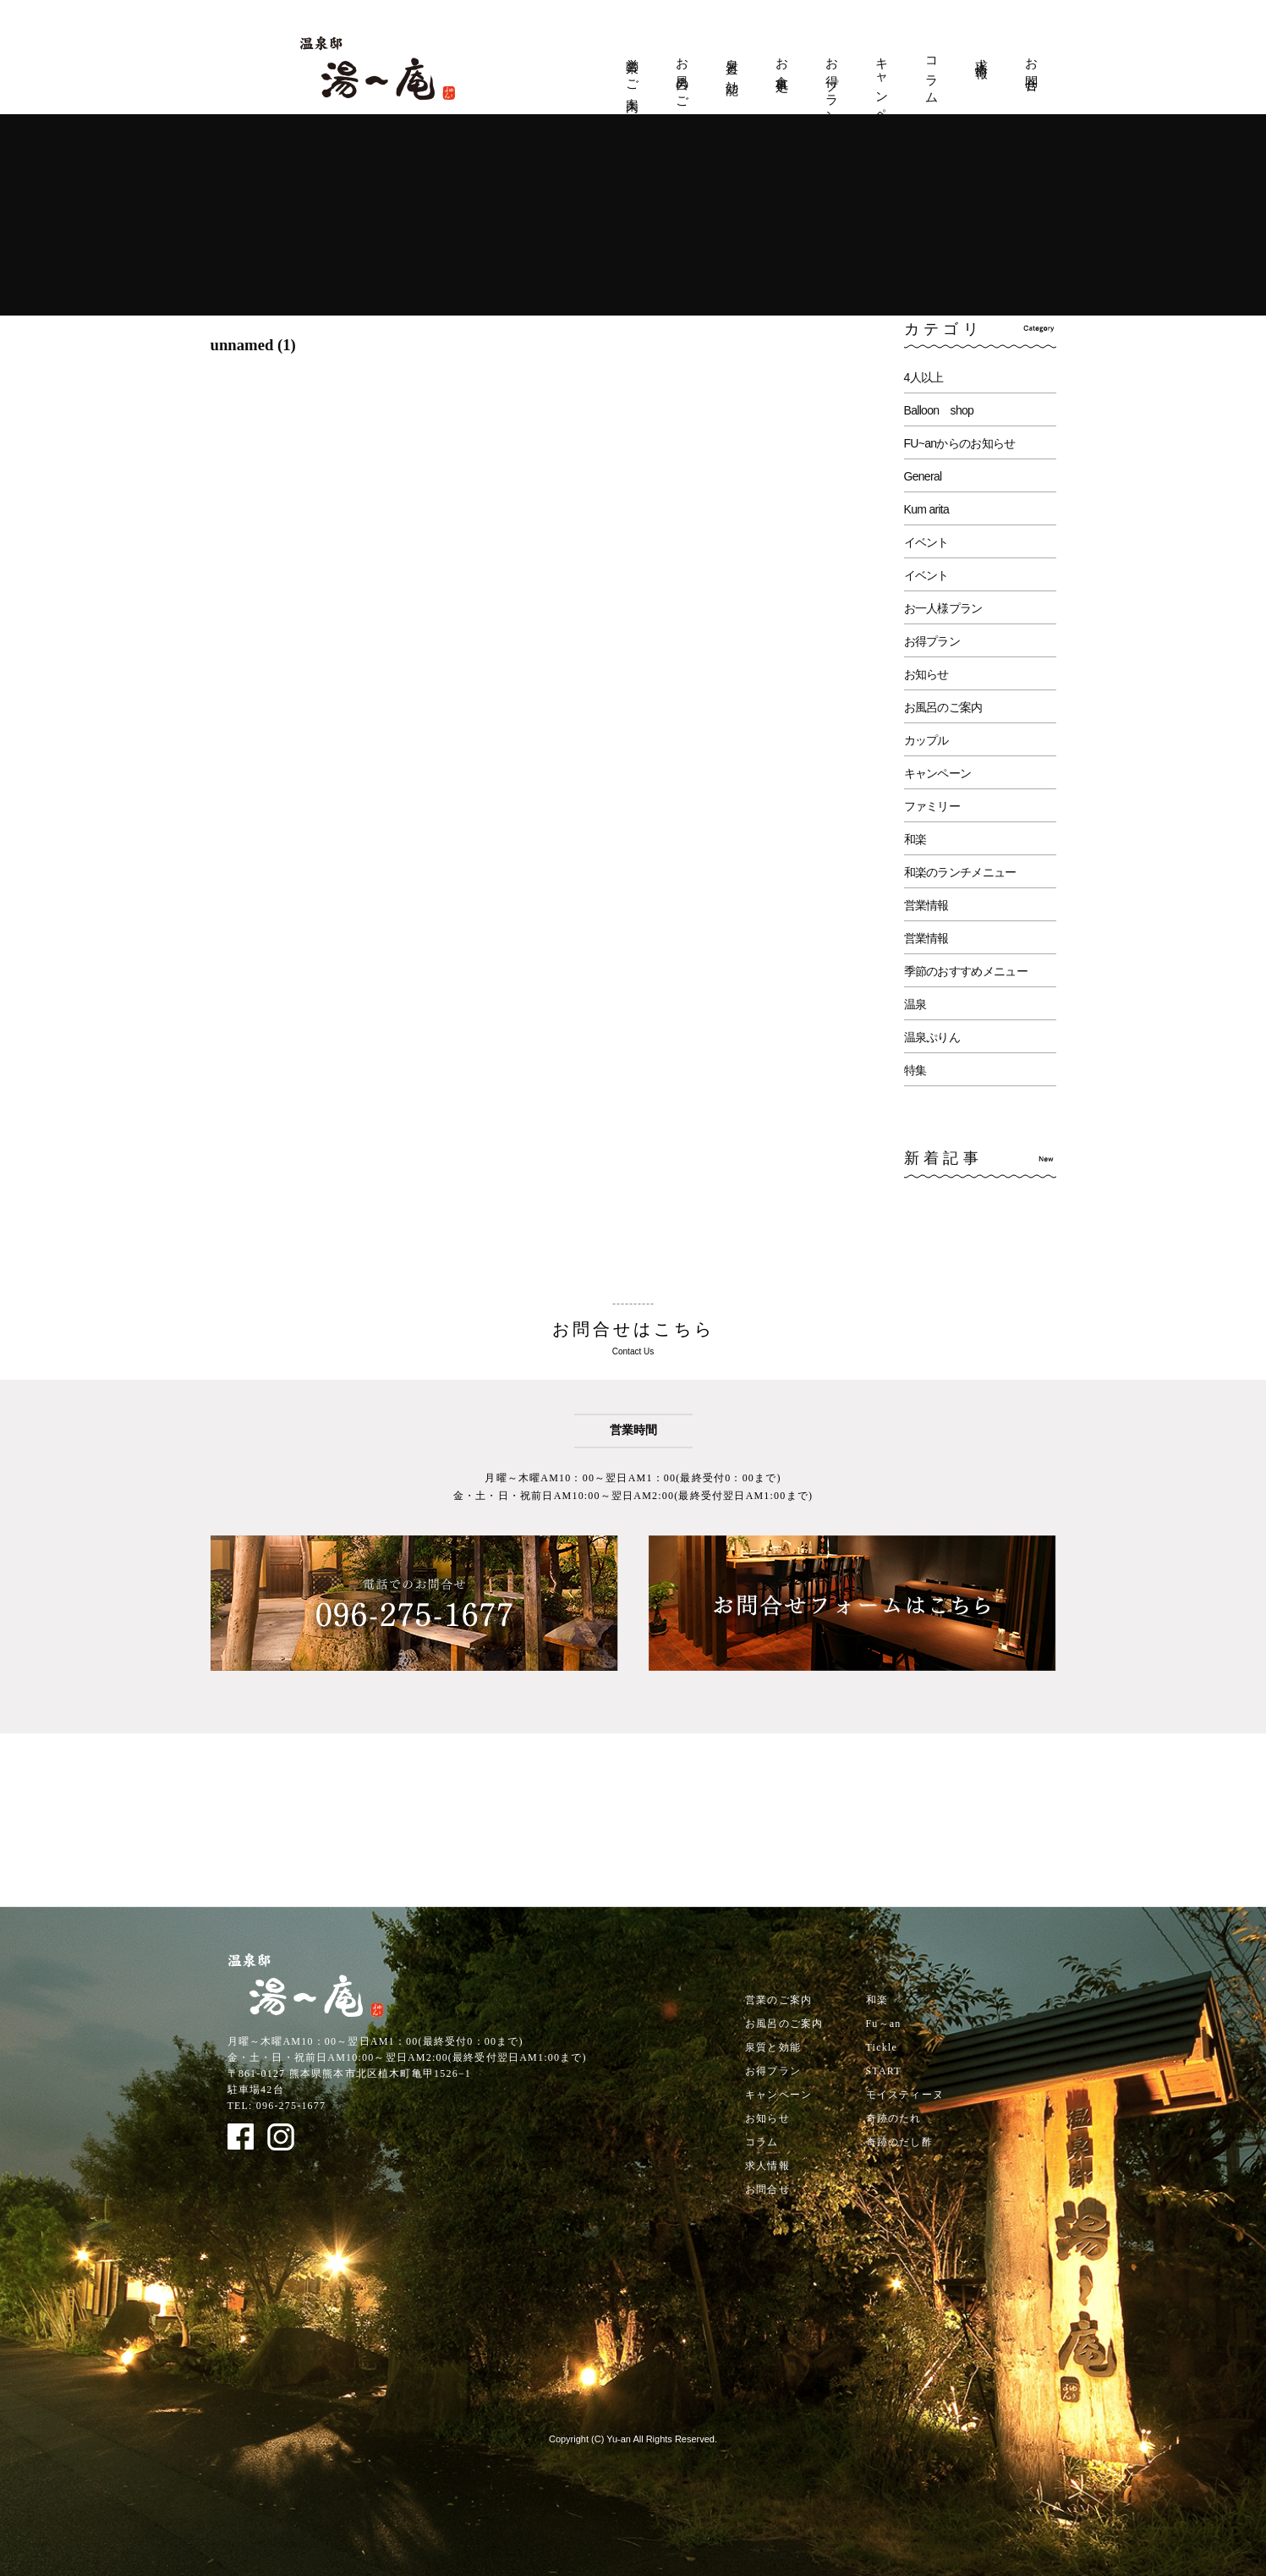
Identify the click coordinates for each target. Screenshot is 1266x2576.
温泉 (915, 1004)
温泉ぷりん (932, 1037)
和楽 (915, 839)
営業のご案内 (632, 71)
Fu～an (884, 2023)
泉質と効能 (732, 62)
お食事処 (782, 61)
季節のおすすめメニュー (966, 971)
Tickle (881, 2047)
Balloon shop (939, 410)
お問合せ (1032, 68)
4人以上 (924, 377)
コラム (932, 74)
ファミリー (932, 806)
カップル (926, 740)
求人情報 (982, 54)
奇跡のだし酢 (899, 2142)
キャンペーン (882, 92)
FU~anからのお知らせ (960, 443)
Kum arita (927, 509)
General (923, 476)
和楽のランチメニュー (960, 872)
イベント (926, 542)
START (884, 2071)
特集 (915, 1070)
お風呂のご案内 (682, 79)
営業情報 (926, 905)
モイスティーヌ (905, 2095)
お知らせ (926, 674)
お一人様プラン (943, 608)
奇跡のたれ (894, 2118)
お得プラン (832, 84)
